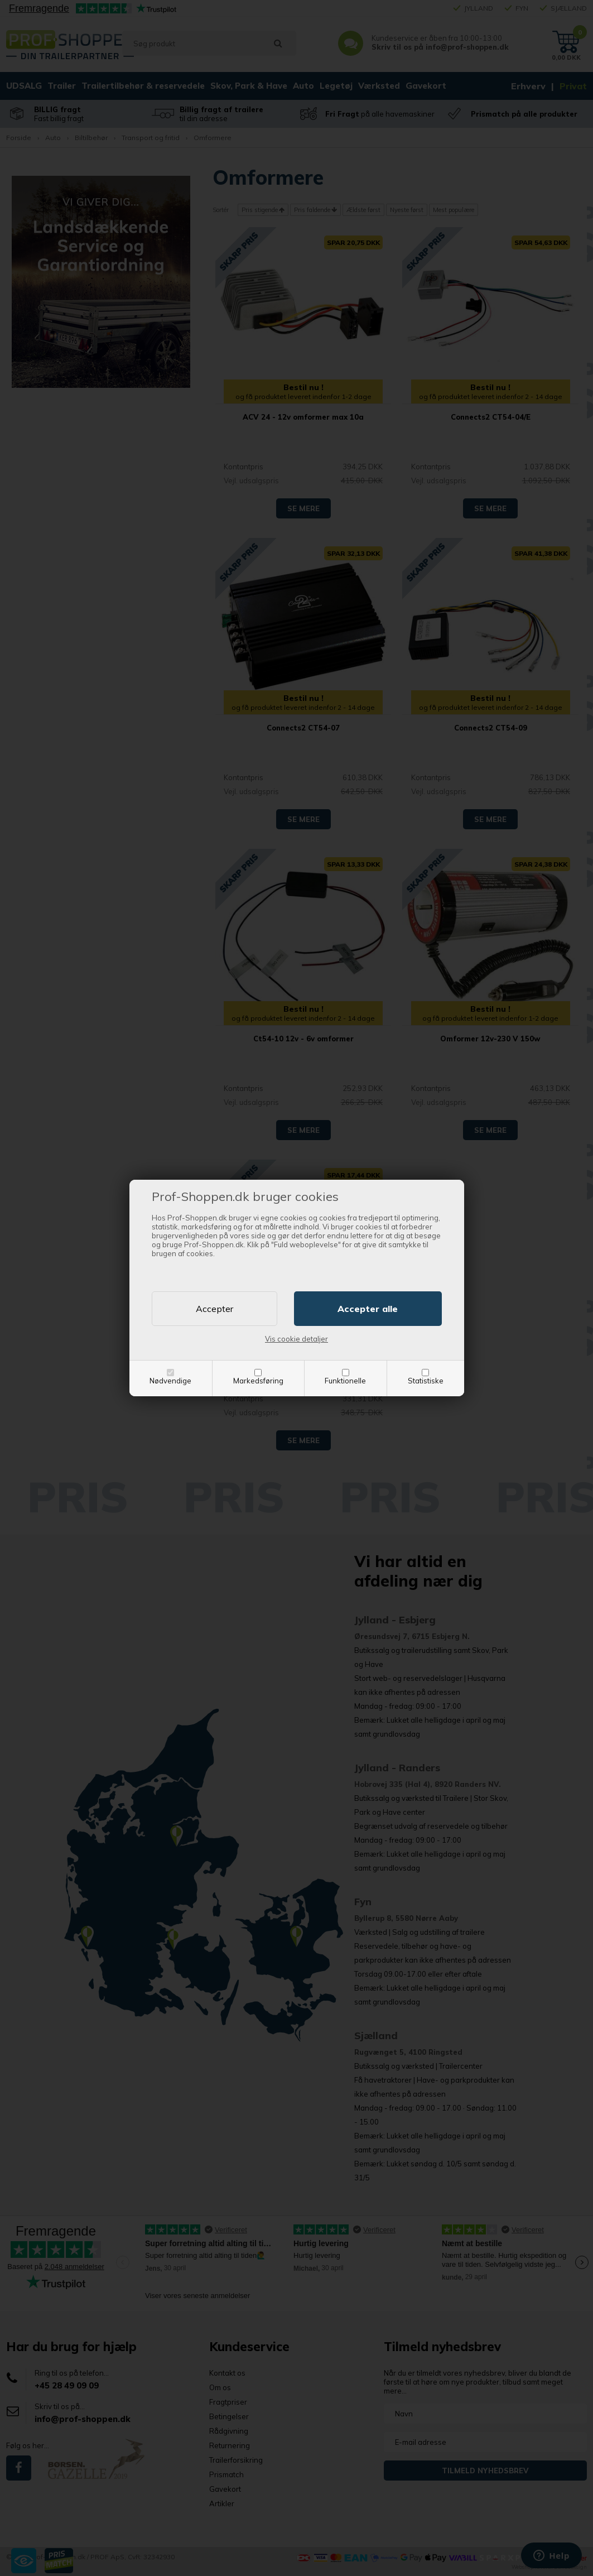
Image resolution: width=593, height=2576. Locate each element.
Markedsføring (258, 1380)
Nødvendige (170, 1380)
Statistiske (425, 1380)
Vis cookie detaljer (296, 1338)
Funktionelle (345, 1380)
